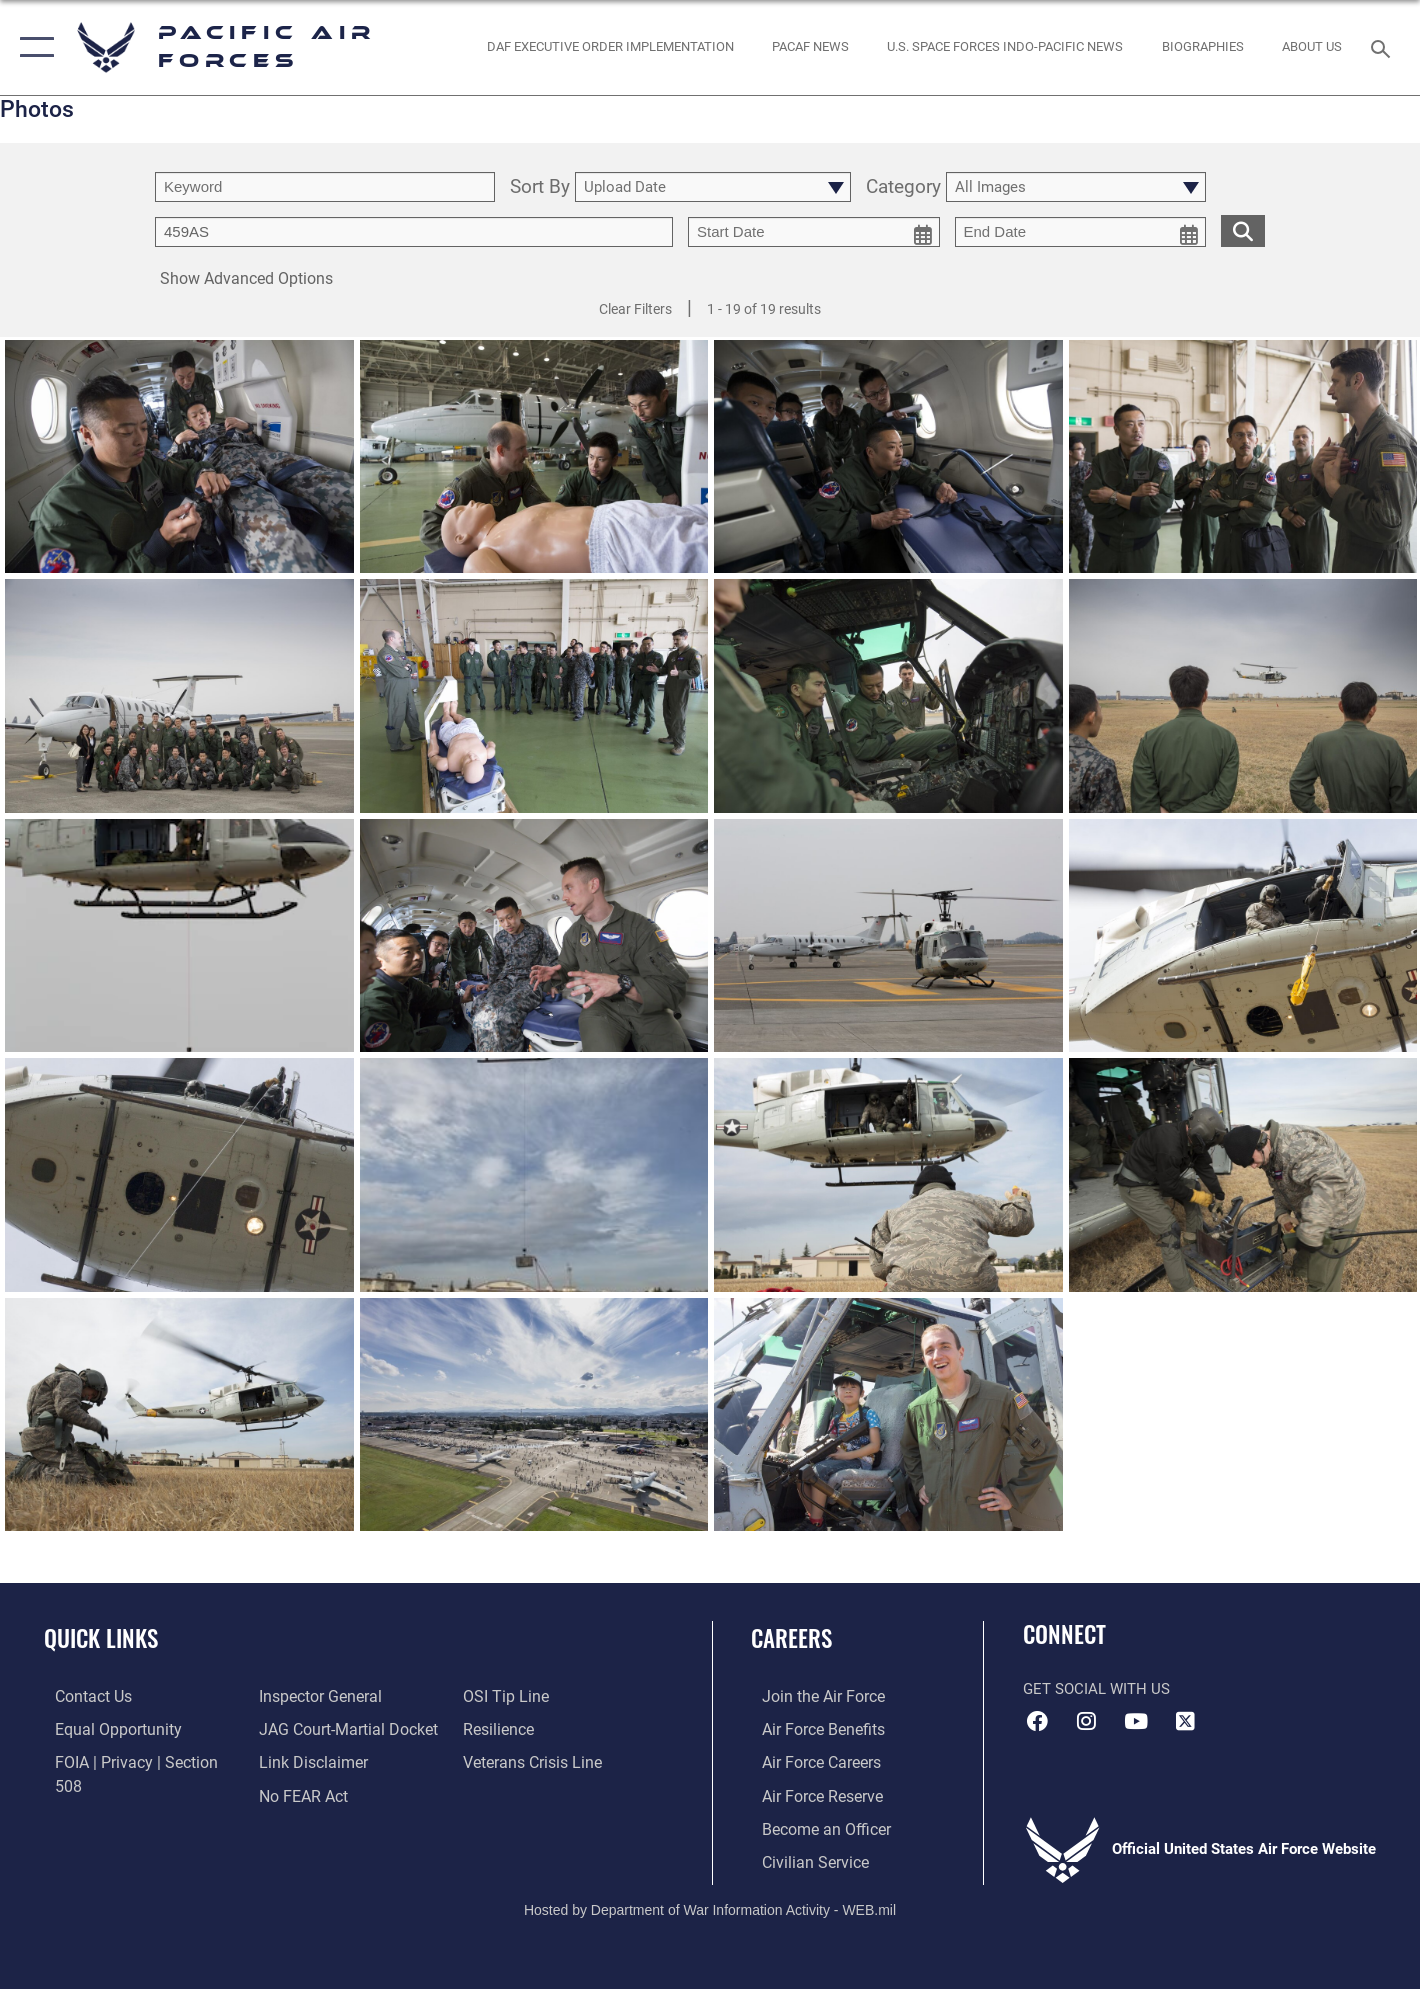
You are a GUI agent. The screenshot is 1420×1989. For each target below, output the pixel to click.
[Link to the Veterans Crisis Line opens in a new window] (534, 1728)
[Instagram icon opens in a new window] (1087, 1721)
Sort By (540, 187)
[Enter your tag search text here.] (414, 232)
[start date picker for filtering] (814, 232)
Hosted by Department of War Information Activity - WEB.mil (710, 1906)
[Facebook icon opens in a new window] (1038, 1721)
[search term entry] (325, 187)
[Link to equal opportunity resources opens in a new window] (103, 1728)
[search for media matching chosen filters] (1243, 230)
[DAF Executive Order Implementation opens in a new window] (610, 47)
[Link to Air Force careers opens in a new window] (809, 1761)
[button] (32, 47)
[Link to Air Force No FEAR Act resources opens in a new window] (298, 1761)
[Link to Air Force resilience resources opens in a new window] (501, 1696)
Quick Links (101, 1638)
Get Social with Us (1096, 1689)
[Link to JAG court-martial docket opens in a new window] (341, 1696)
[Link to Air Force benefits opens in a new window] (810, 1728)
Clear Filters (635, 309)
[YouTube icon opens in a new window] (1136, 1721)
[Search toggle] (1383, 47)
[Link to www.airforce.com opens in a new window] (810, 1696)
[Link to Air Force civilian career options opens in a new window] (802, 1859)
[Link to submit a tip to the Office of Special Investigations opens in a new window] (295, 1794)
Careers (791, 1638)
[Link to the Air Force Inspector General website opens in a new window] (103, 1794)
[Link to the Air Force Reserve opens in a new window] (810, 1794)
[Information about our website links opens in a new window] (307, 1728)
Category (903, 187)
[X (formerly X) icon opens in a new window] (1185, 1721)
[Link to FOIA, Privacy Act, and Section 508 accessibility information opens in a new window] (135, 1761)
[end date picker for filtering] (1081, 232)
